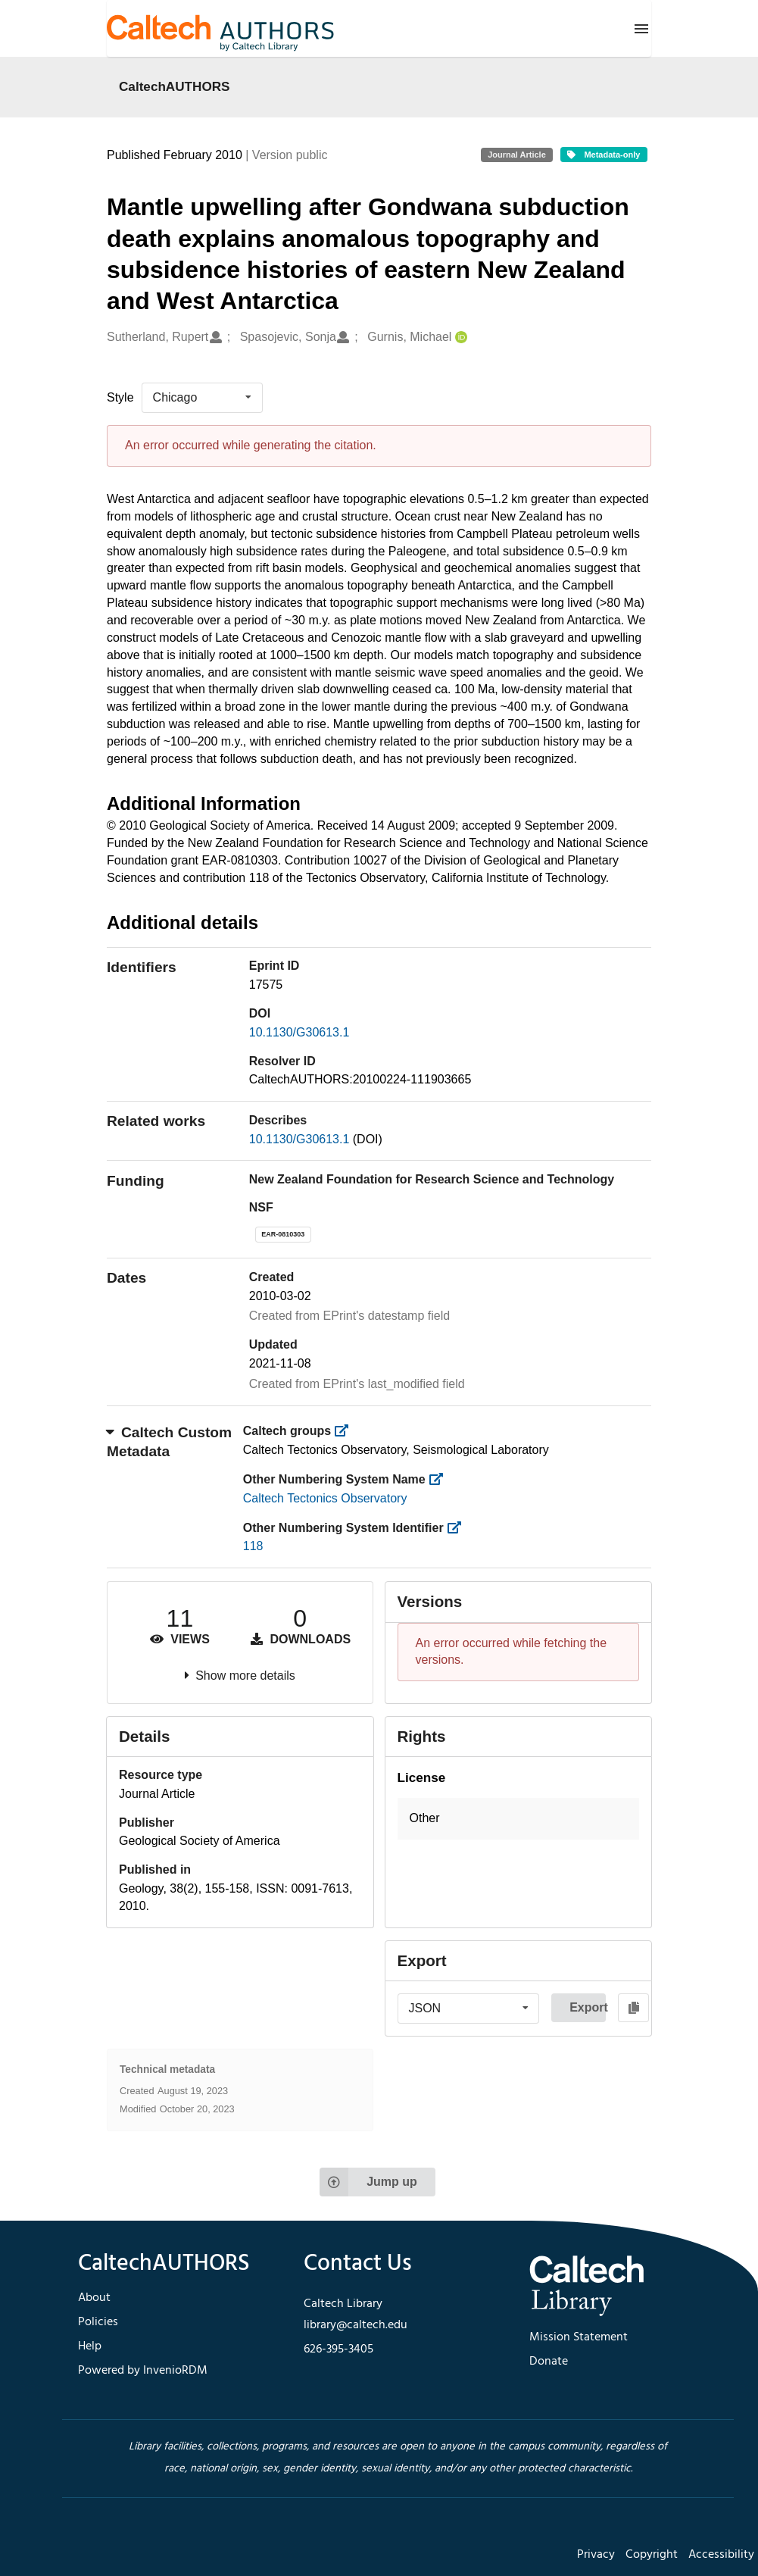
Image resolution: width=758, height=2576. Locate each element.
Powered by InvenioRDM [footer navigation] (142, 2371)
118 (253, 1546)
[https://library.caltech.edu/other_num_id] (458, 1527)
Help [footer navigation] (89, 2346)
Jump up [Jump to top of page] (368, 2182)
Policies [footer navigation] (98, 2322)
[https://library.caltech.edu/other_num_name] (440, 1479)
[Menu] (641, 29)
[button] (519, 1819)
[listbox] (202, 398)
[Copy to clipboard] (633, 2007)
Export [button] (587, 2007)
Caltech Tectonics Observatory (325, 1498)
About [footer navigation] (94, 2298)
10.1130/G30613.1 (299, 1032)
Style (120, 397)
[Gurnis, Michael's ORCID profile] (459, 337)
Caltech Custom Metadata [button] (169, 1441)
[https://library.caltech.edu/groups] (346, 1430)
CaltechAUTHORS (174, 86)
